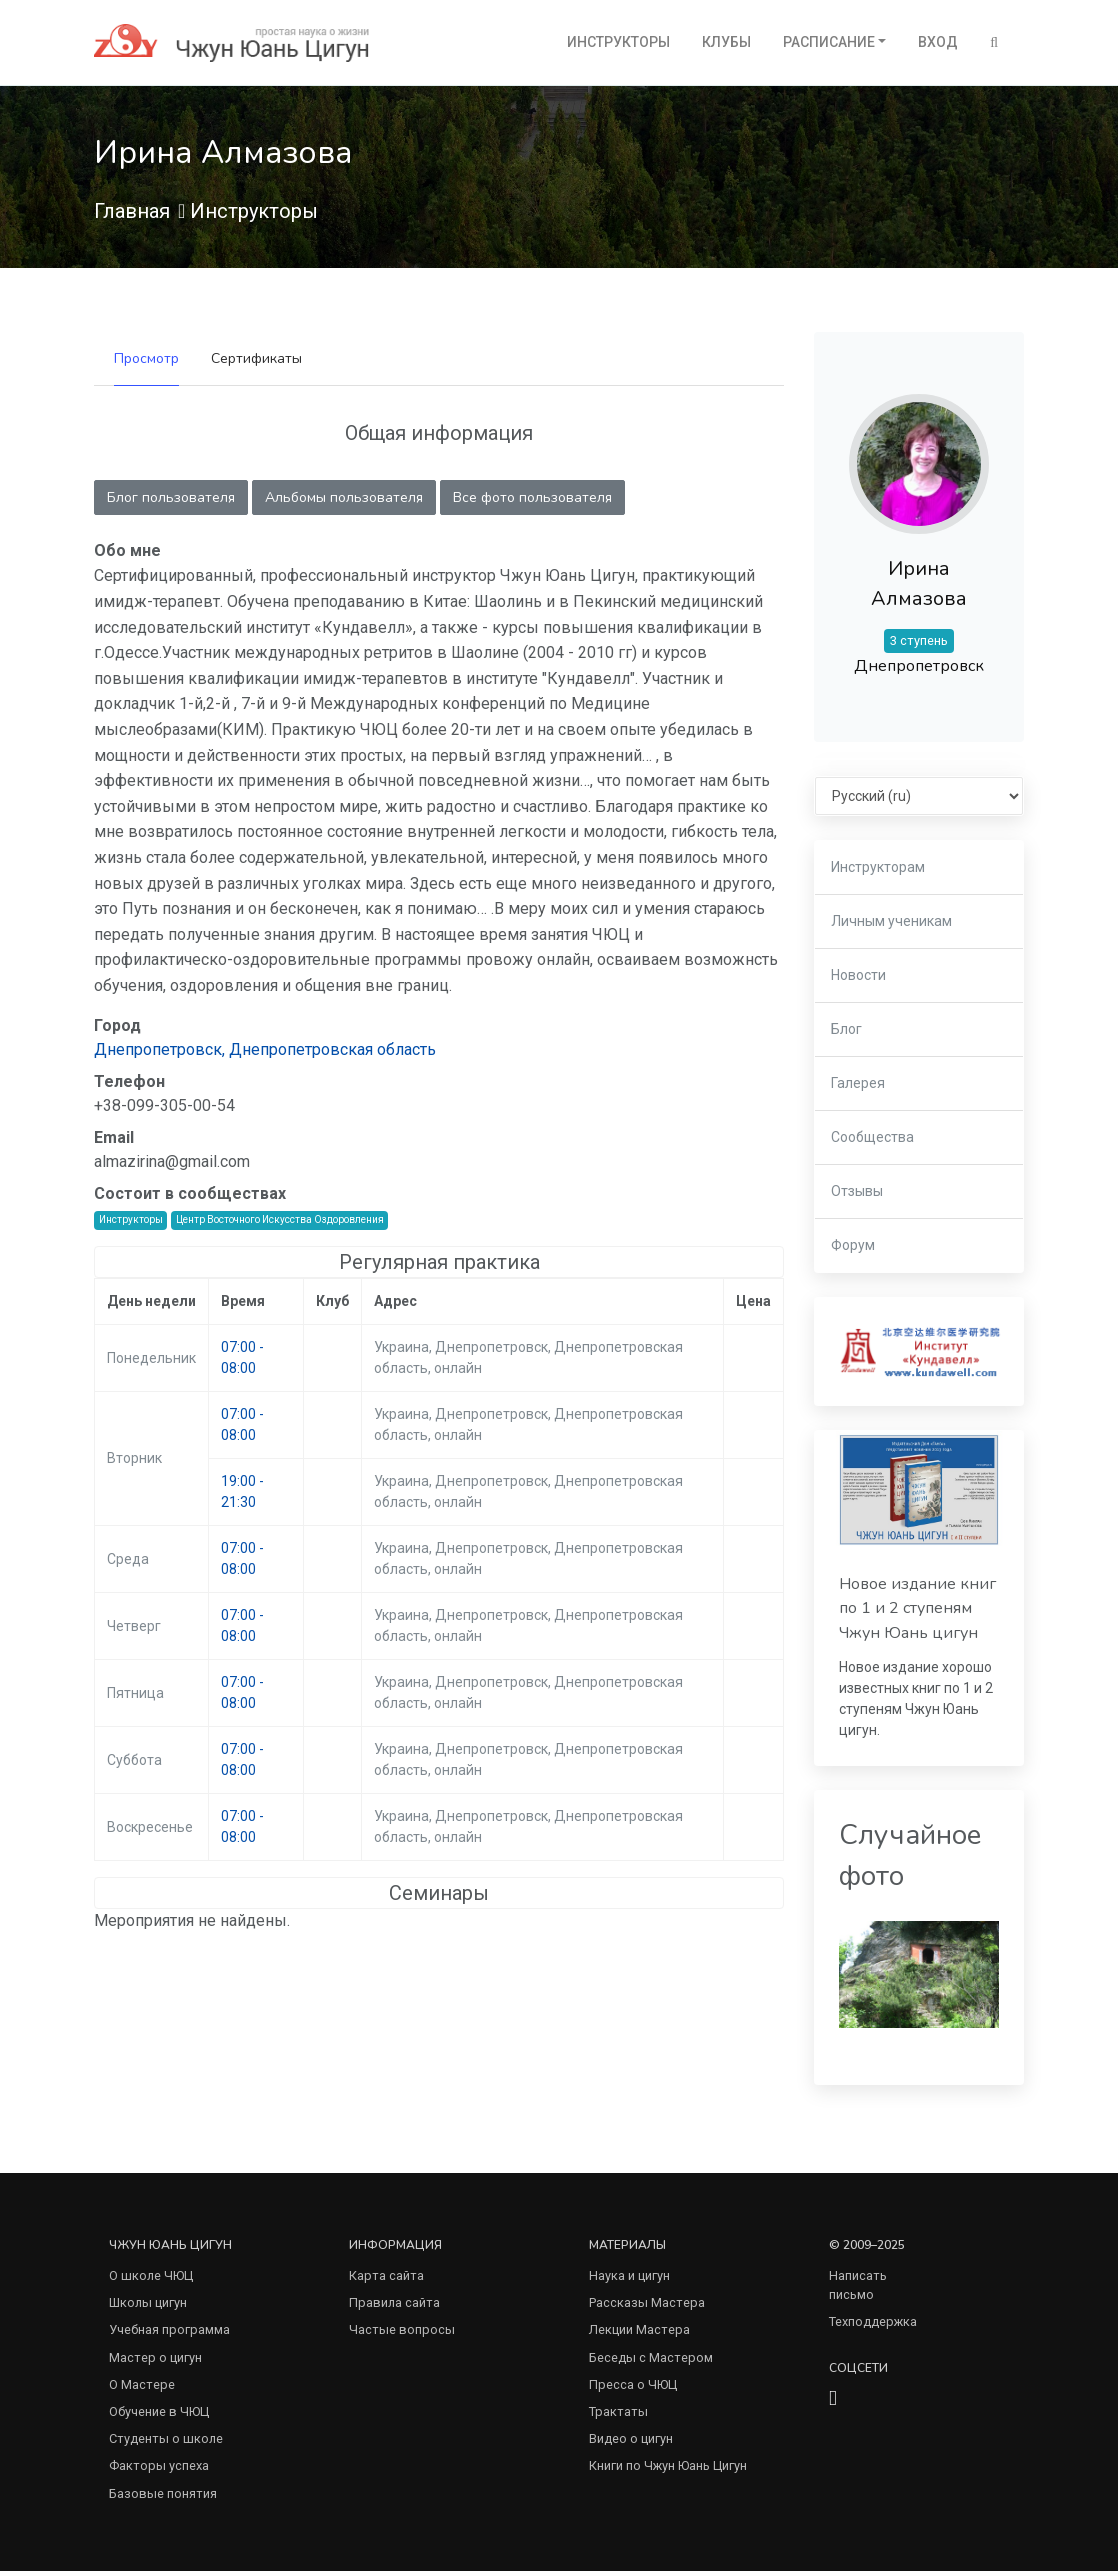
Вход (938, 42)
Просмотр (146, 358)
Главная (132, 211)
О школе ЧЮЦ (151, 2275)
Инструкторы (618, 42)
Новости (858, 975)
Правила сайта (394, 2302)
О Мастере (142, 2384)
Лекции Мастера (639, 2329)
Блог (846, 1029)
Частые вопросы (402, 2329)
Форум (853, 1245)
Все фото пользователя (532, 497)
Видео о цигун (631, 2438)
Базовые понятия (163, 2493)
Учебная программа (169, 2329)
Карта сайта (386, 2275)
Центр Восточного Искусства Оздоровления (280, 1219)
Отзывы (857, 1191)
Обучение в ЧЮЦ (159, 2411)
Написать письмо (858, 2285)
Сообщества (872, 1137)
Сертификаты (256, 358)
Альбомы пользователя (344, 497)
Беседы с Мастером (651, 2357)
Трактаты (618, 2411)
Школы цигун (148, 2302)
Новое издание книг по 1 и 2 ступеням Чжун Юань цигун (917, 1608)
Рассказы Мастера (647, 2302)
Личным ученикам (891, 921)
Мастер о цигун (155, 2357)
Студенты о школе (166, 2438)
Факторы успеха (159, 2465)
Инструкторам (878, 867)
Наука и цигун (629, 2275)
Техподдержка (873, 2321)
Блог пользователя (171, 497)
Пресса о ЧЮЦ (633, 2384)
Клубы (726, 42)
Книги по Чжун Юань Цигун (668, 2465)
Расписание (829, 42)
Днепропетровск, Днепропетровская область (265, 1049)
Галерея (858, 1083)
